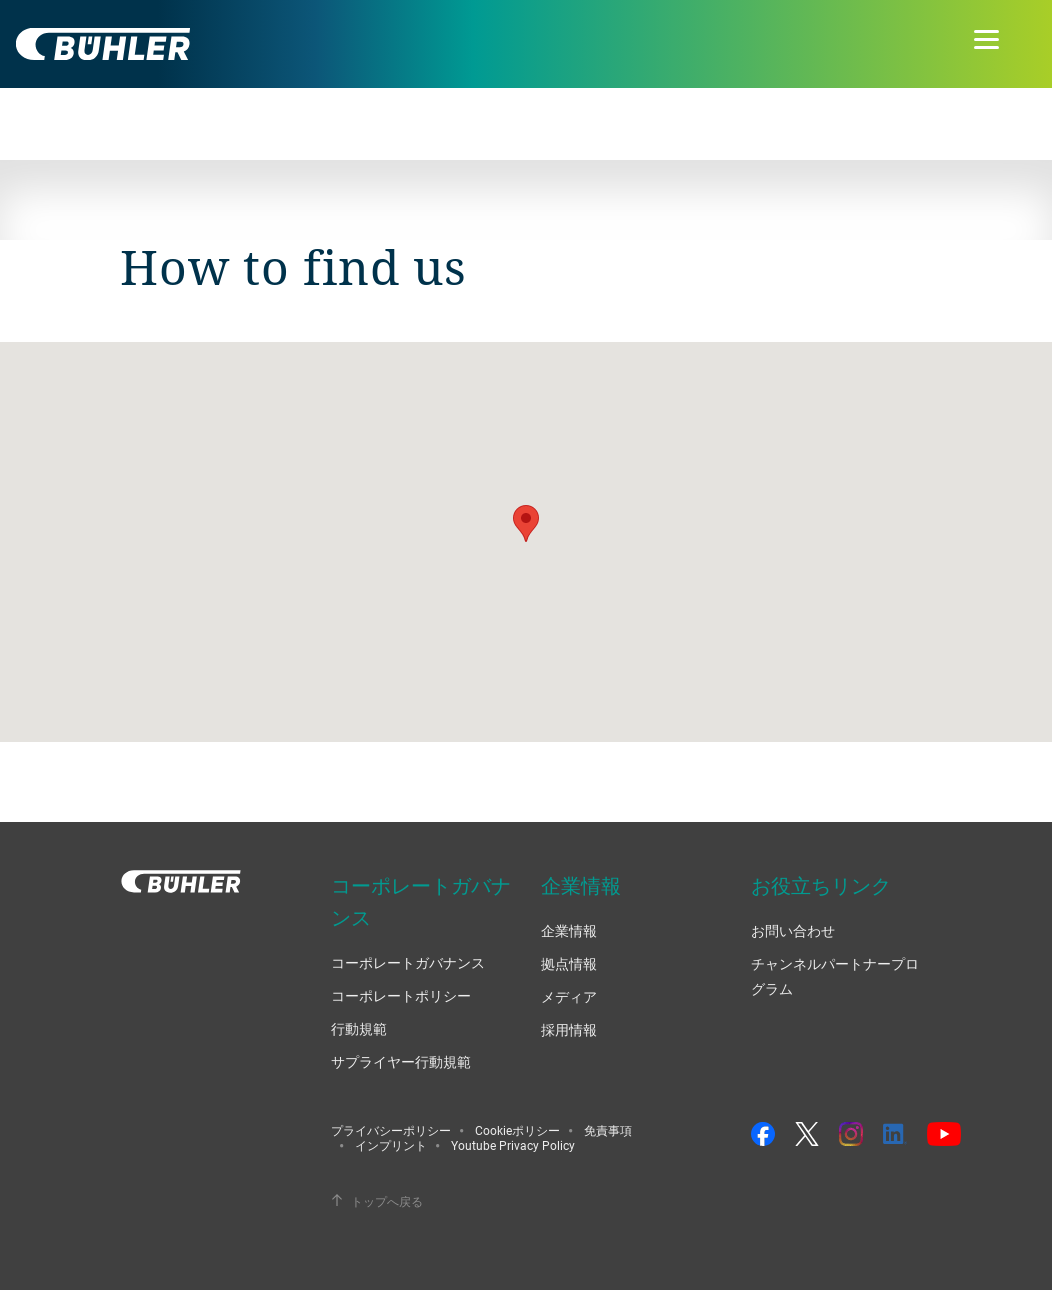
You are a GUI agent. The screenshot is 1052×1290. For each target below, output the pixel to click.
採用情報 (569, 1029)
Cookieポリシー (517, 1130)
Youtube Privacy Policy (513, 1145)
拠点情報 (569, 963)
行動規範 (359, 1028)
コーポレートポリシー (401, 995)
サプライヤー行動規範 (401, 1061)
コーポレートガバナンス (408, 962)
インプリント (391, 1145)
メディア (569, 996)
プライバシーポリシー (391, 1130)
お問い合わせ (793, 930)
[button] (526, 523)
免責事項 (608, 1130)
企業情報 (569, 930)
